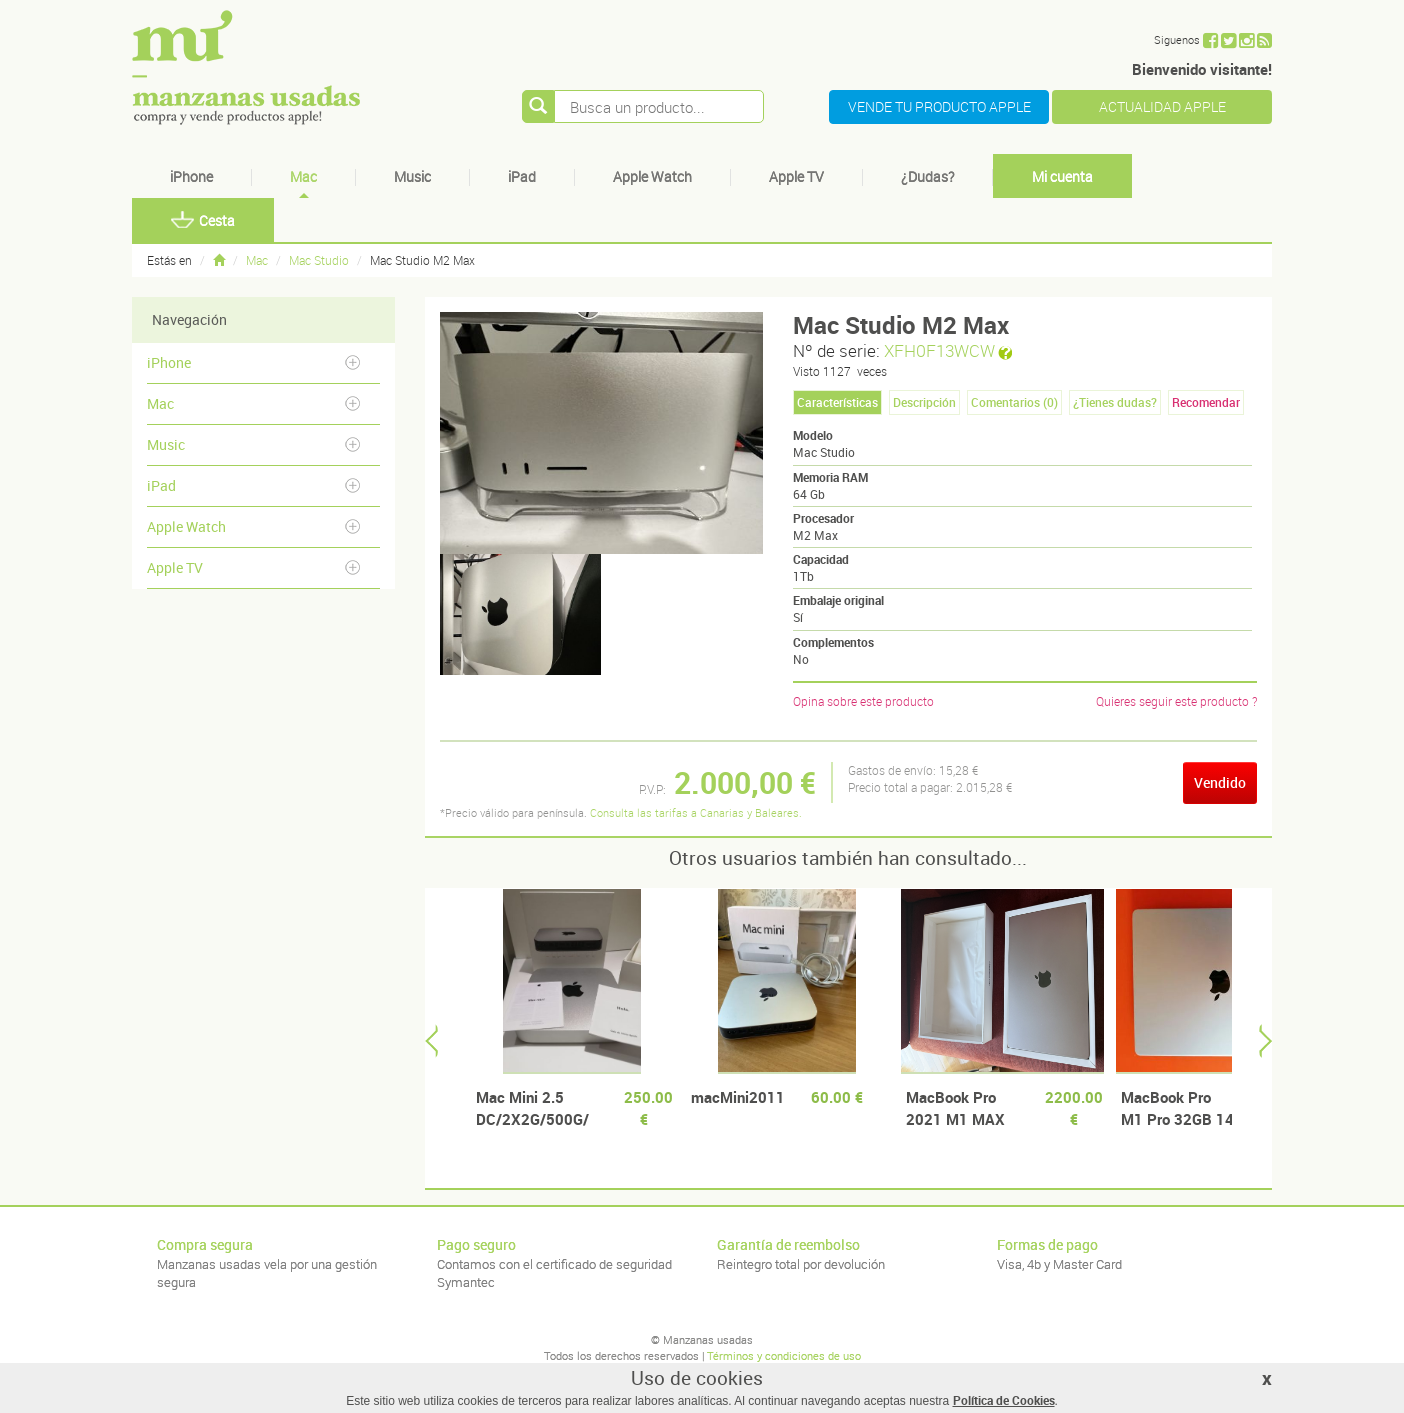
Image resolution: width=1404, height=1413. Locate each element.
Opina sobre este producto (863, 701)
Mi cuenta (1062, 176)
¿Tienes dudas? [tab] (1115, 402)
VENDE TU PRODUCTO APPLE (939, 106)
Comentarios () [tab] (1014, 402)
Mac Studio (319, 260)
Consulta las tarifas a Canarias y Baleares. (696, 812)
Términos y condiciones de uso (784, 1355)
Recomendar (1206, 402)
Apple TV (796, 176)
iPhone (191, 176)
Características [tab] (837, 402)
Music (412, 176)
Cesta (203, 220)
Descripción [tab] (924, 402)
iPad (522, 176)
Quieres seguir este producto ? (1176, 701)
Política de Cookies (1004, 1400)
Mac (303, 176)
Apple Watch (652, 176)
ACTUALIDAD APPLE (1162, 106)
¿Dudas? (927, 176)
